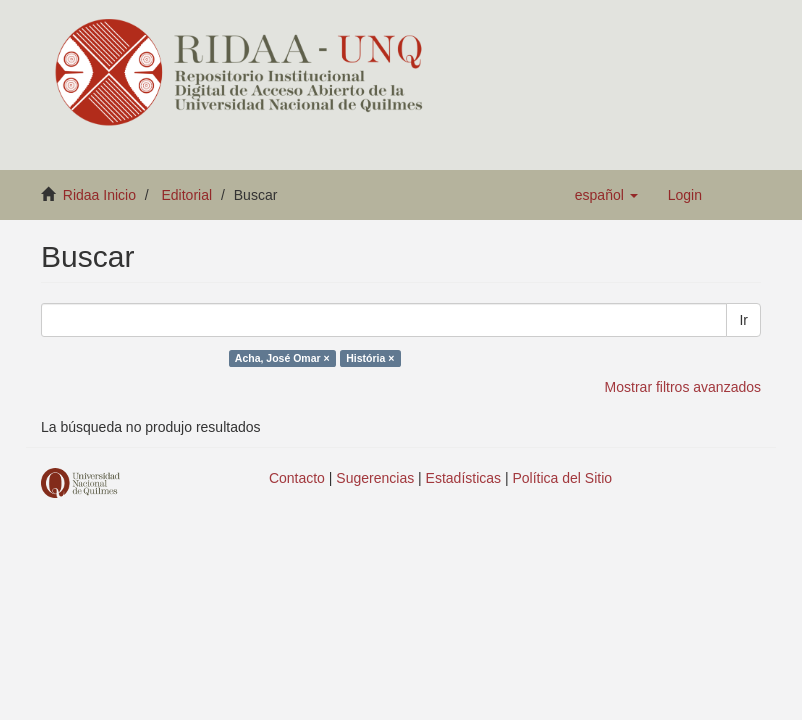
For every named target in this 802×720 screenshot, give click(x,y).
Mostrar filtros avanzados (683, 387)
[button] (606, 195)
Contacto (297, 478)
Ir (743, 320)
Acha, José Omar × (282, 358)
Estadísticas (463, 478)
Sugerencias (375, 478)
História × (370, 358)
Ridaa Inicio (99, 195)
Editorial (187, 195)
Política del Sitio (563, 478)
